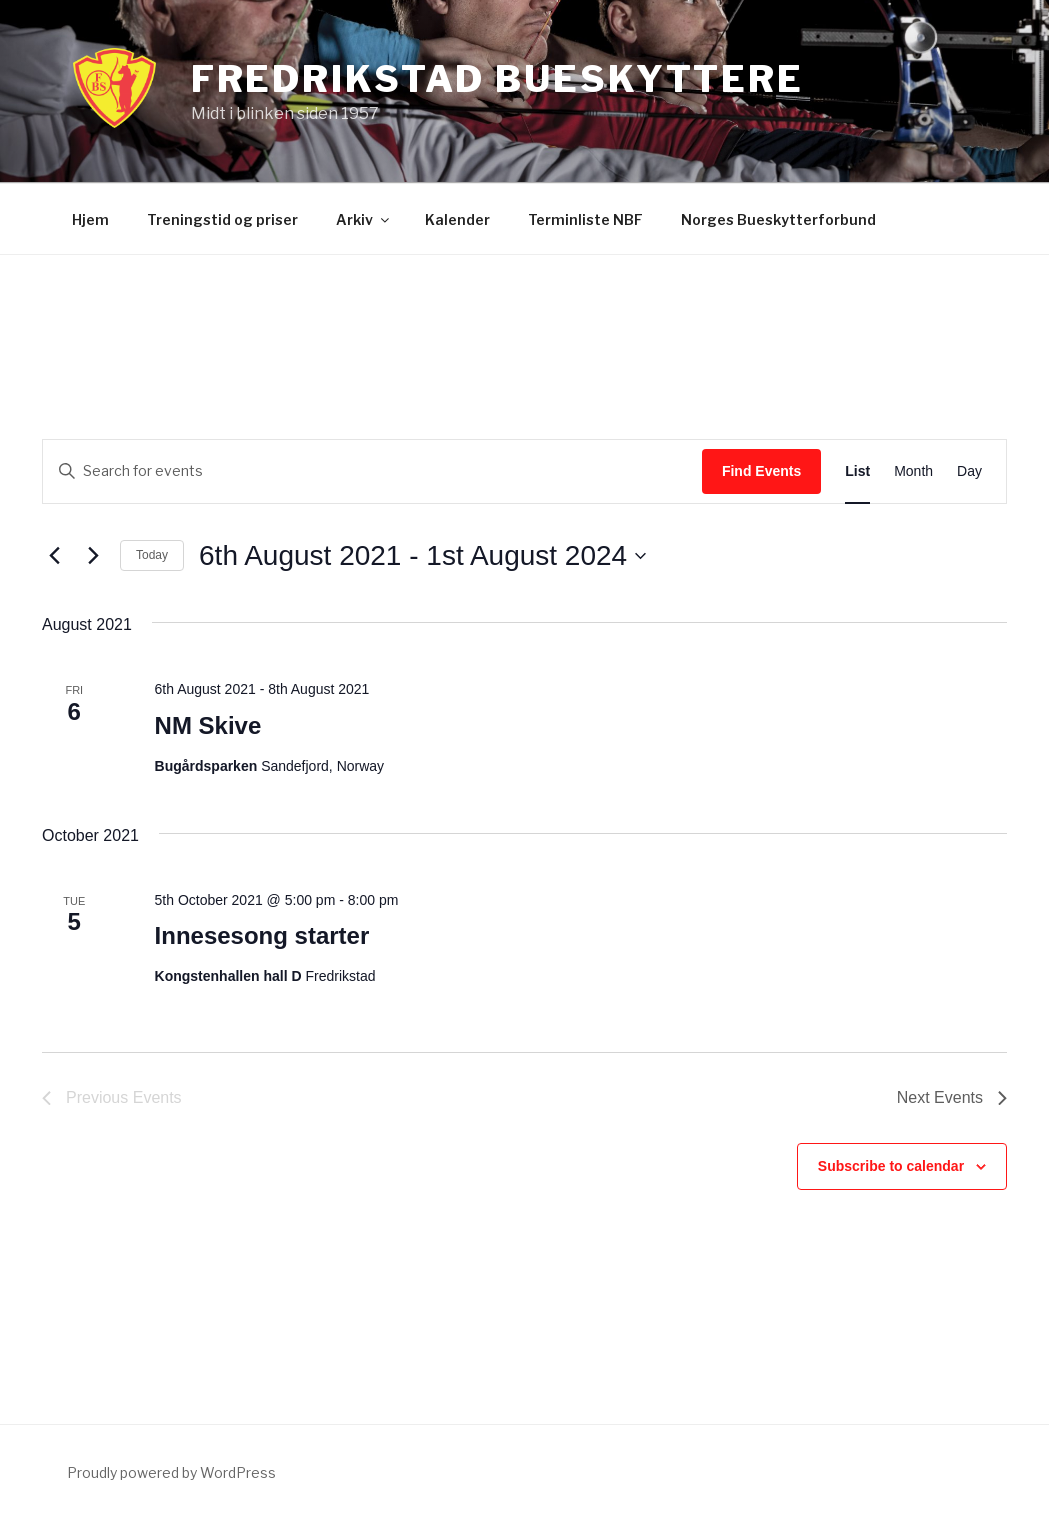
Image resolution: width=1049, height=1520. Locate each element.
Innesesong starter (262, 935)
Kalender (457, 219)
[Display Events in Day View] (969, 471)
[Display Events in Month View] (913, 471)
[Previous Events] (54, 556)
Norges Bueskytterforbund (778, 219)
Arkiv (364, 219)
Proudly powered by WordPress (171, 1472)
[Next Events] (93, 556)
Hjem (90, 219)
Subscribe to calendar (891, 1166)
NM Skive (208, 725)
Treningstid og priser (222, 219)
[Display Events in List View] (857, 471)
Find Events (761, 471)
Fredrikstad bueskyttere (497, 79)
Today (152, 555)
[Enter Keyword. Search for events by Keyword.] (372, 471)
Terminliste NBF (585, 219)
